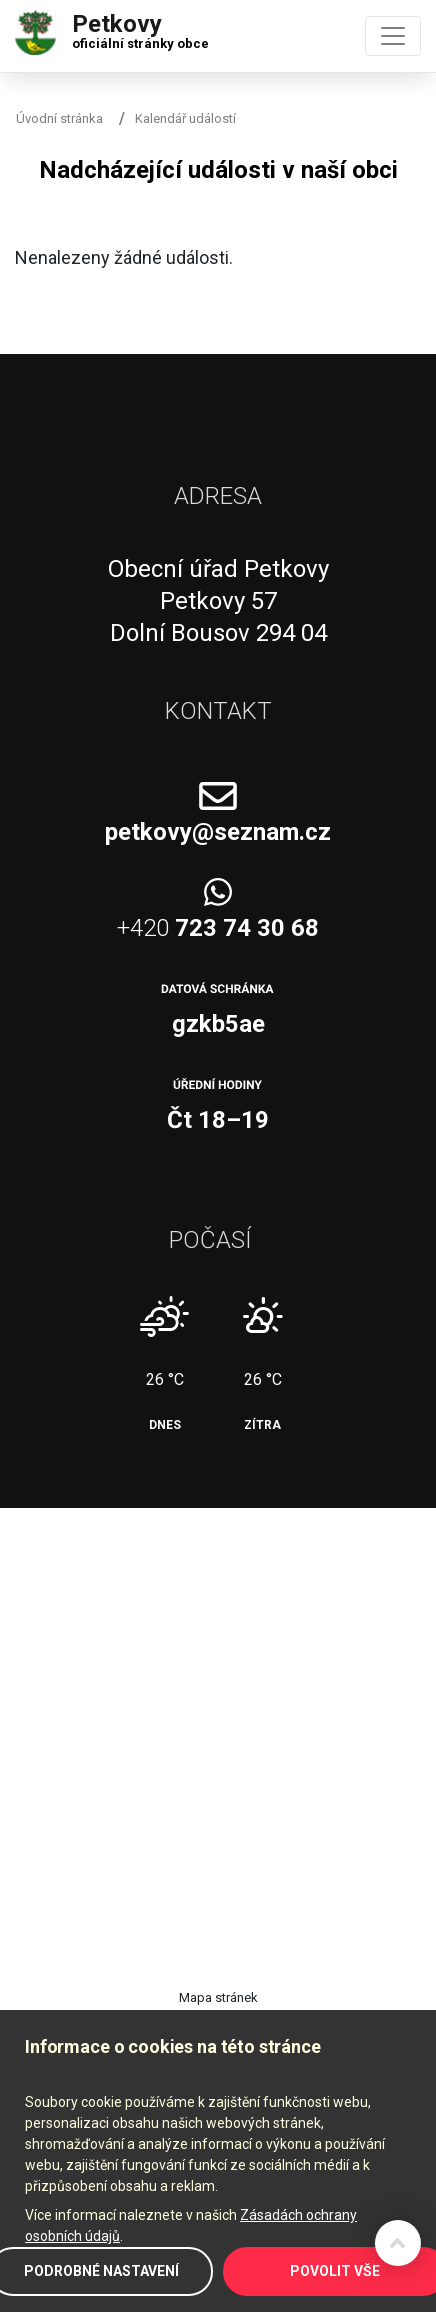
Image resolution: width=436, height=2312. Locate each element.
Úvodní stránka (59, 118)
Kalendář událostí (185, 118)
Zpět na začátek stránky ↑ (398, 2243)
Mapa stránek (218, 1997)
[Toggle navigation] (393, 36)
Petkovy (140, 27)
